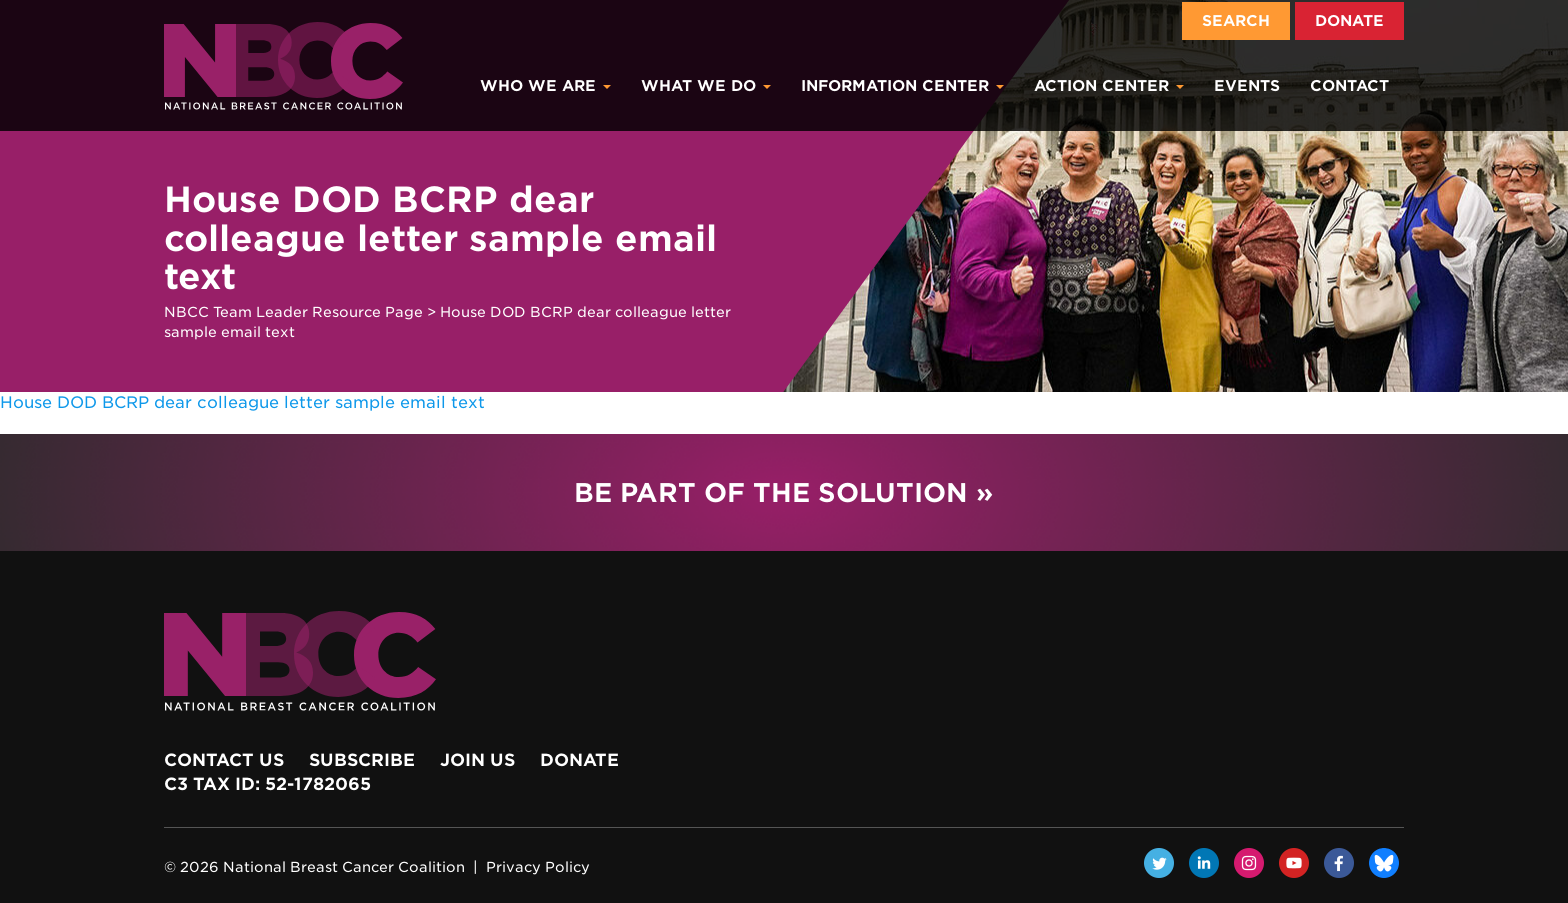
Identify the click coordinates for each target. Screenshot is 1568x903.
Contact (1349, 86)
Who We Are (545, 86)
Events (1247, 86)
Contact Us (224, 760)
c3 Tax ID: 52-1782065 (267, 784)
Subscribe (362, 760)
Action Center (1109, 86)
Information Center (902, 86)
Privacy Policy (538, 867)
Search (1236, 21)
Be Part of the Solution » (783, 492)
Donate (1349, 21)
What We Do (706, 86)
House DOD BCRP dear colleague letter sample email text (242, 402)
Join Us (477, 760)
